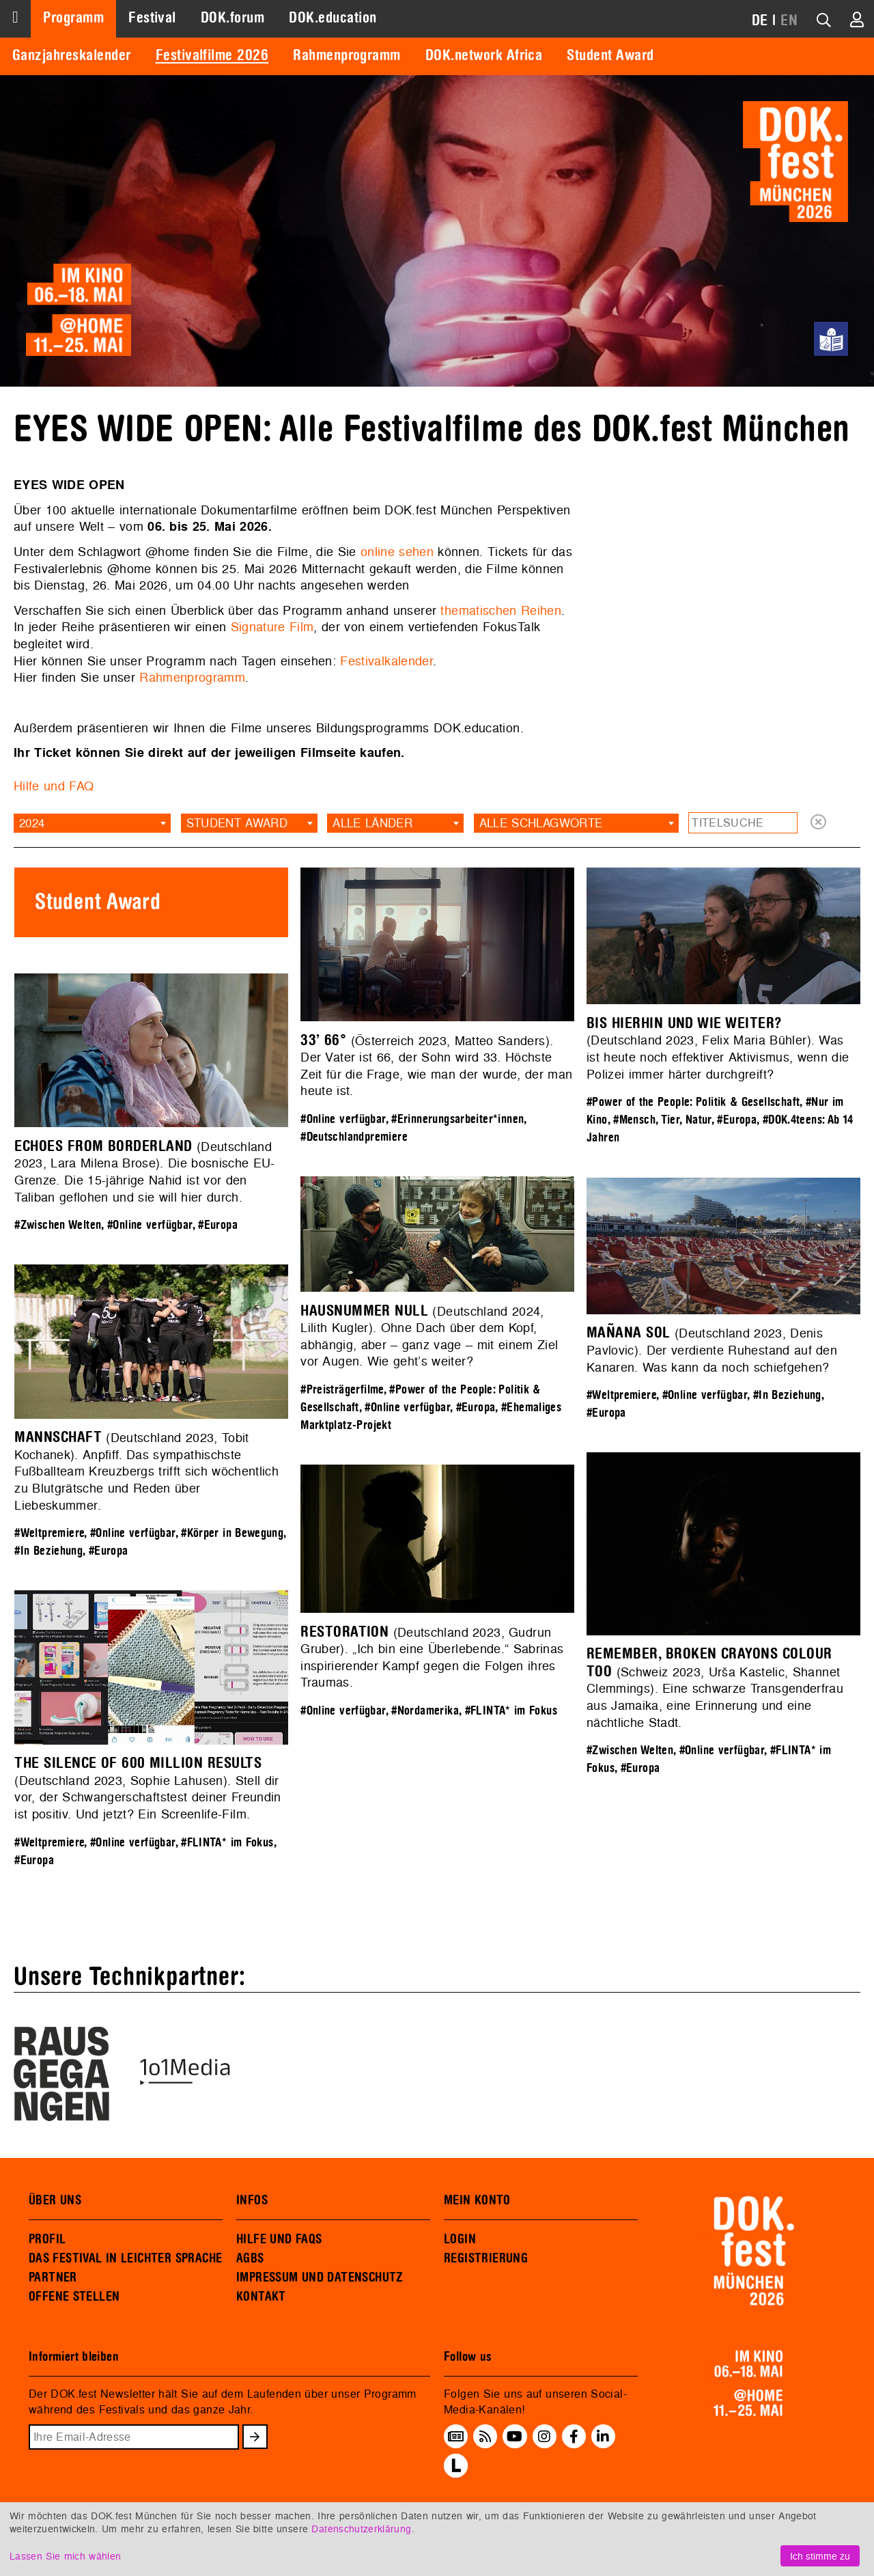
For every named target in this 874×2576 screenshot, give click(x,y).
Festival (152, 18)
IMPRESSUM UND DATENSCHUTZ (320, 2277)
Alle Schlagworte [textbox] (541, 823)
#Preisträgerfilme (342, 1389)
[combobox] (92, 823)
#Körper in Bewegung (232, 1533)
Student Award (610, 55)
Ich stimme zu (820, 2555)
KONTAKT (261, 2296)
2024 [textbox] (31, 823)
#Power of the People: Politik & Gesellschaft (693, 1102)
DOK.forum (232, 18)
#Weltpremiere (621, 1395)
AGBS (250, 2258)
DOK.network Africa (484, 55)
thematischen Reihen (500, 610)
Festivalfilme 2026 (212, 55)
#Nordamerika (425, 1710)
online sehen (397, 551)
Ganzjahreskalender (71, 55)
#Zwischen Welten (57, 1225)
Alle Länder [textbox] (372, 823)
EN (789, 20)
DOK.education (332, 18)
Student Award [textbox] (236, 823)
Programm (73, 18)
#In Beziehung (787, 1395)
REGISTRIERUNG (486, 2258)
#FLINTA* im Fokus (511, 1710)
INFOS (252, 2200)
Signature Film (272, 626)
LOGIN (460, 2239)
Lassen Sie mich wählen (65, 2555)
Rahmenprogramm (347, 55)
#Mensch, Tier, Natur (662, 1119)
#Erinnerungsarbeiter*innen (457, 1119)
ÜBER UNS (55, 2200)
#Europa (737, 1119)
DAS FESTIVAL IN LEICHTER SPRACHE (125, 2258)
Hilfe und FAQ (54, 785)
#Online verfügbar (342, 1119)
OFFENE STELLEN (74, 2296)
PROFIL (47, 2239)
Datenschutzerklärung (361, 2528)
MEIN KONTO (477, 2200)
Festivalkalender (386, 660)
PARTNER (53, 2277)
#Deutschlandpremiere (354, 1137)
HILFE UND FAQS (279, 2239)
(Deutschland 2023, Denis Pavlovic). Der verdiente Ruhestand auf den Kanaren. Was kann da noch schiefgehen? (712, 1350)
